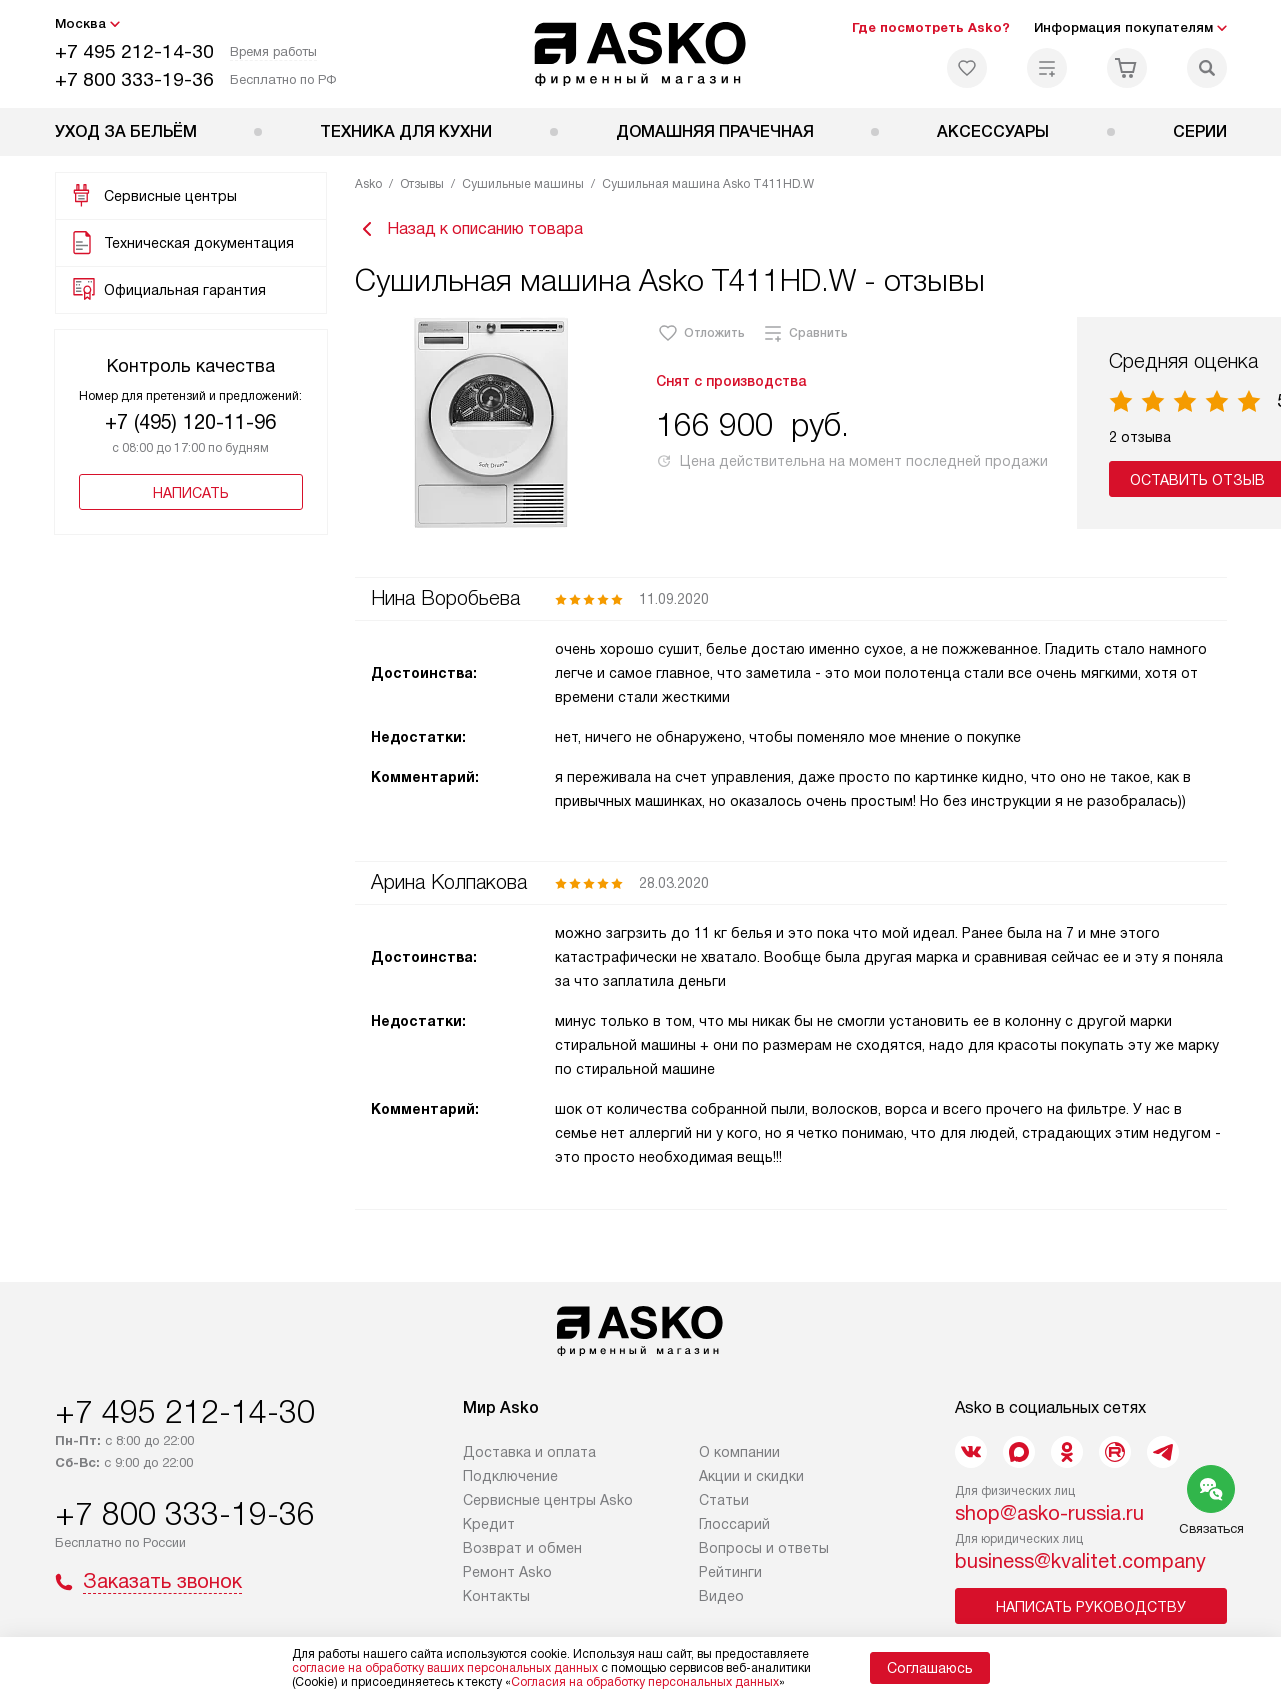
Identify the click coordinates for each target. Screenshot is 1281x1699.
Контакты (496, 1603)
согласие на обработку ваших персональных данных (445, 1668)
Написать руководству (1091, 1614)
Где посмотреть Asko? (931, 27)
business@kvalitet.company (1080, 1568)
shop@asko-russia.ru (1049, 1520)
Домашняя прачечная (715, 131)
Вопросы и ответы (764, 1555)
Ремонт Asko (507, 1579)
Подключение (510, 1483)
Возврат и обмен (522, 1555)
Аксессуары (993, 131)
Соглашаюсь (930, 1668)
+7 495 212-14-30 (134, 51)
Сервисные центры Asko (548, 1507)
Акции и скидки (751, 1483)
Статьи (724, 1507)
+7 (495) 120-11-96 (190, 422)
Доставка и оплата (529, 1459)
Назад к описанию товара (469, 232)
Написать (191, 493)
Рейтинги (730, 1579)
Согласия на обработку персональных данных (645, 1682)
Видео (721, 1603)
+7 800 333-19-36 (134, 79)
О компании (739, 1459)
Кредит (489, 1531)
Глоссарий (734, 1531)
